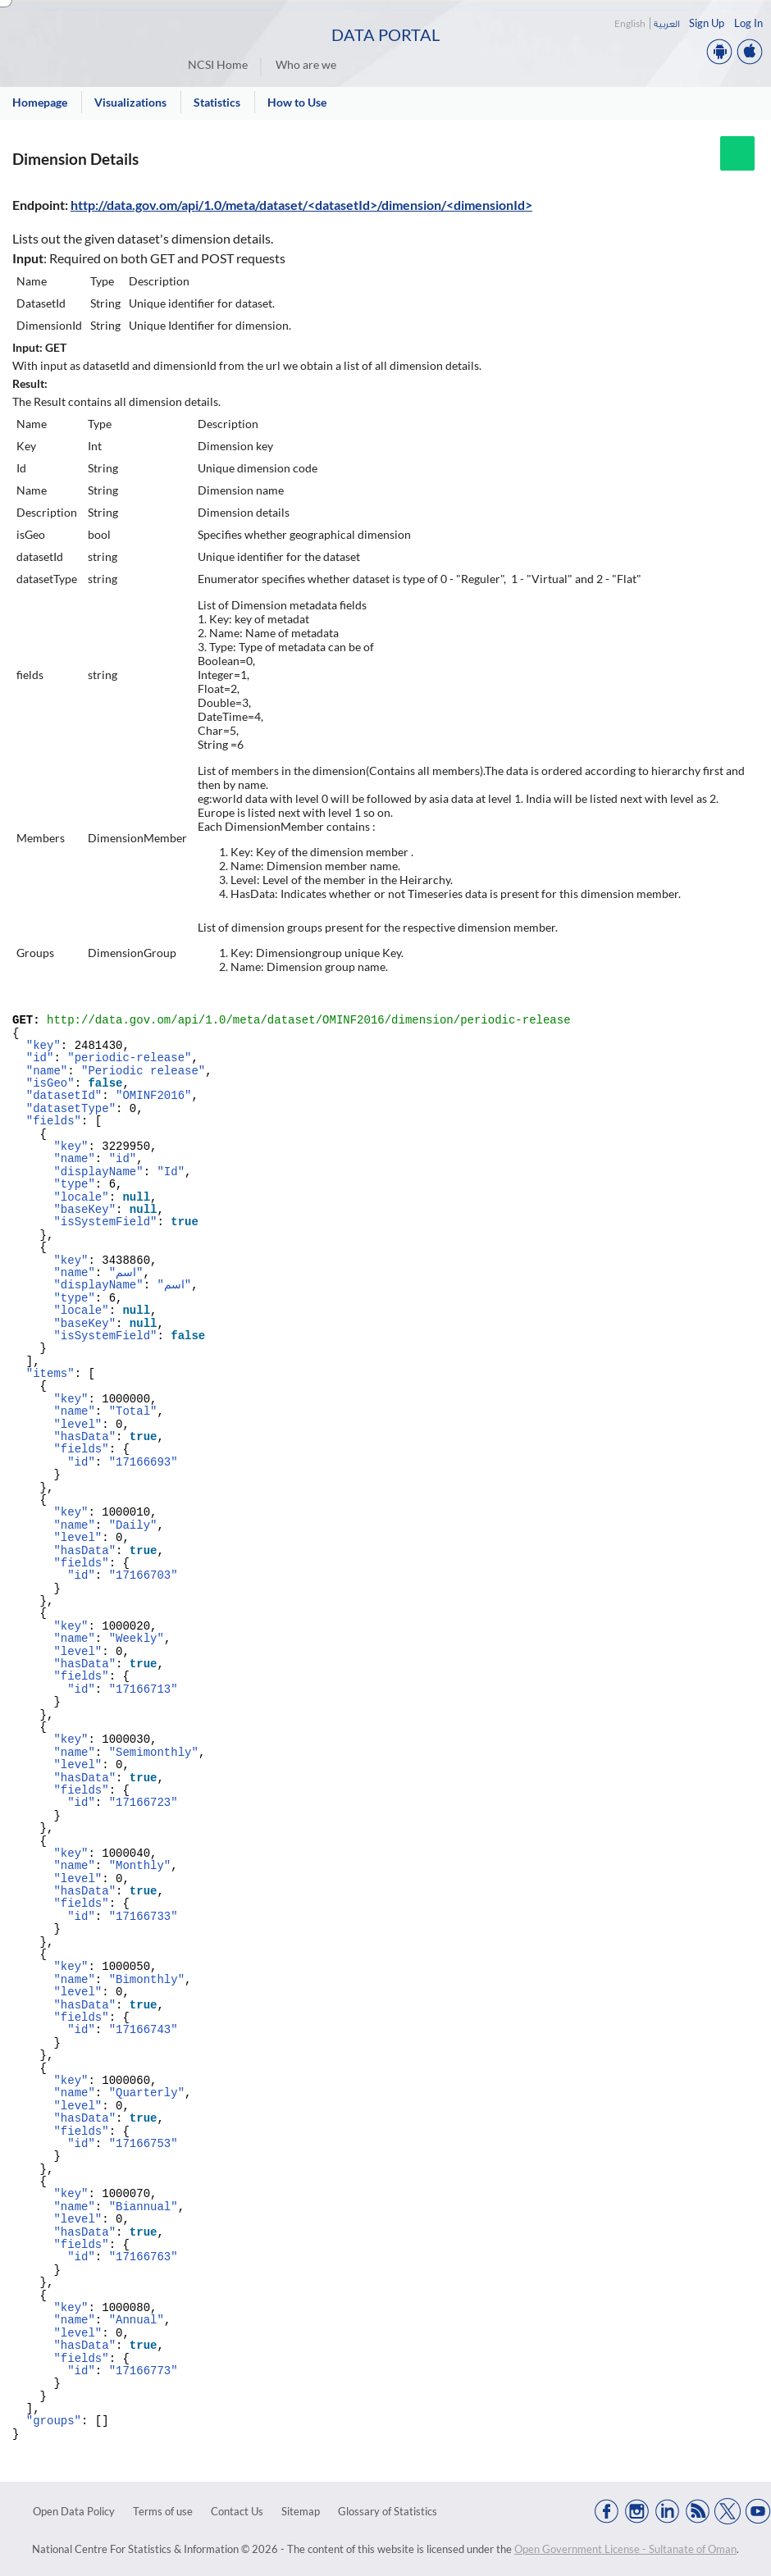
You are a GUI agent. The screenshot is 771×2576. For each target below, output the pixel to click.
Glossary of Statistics (387, 2511)
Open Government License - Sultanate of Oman (625, 2548)
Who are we (306, 64)
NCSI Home (218, 64)
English (630, 23)
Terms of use (163, 2511)
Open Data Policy (74, 2511)
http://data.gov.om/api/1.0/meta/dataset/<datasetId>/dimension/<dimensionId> (301, 204)
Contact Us (237, 2511)
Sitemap (300, 2511)
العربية (666, 23)
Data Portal (385, 34)
